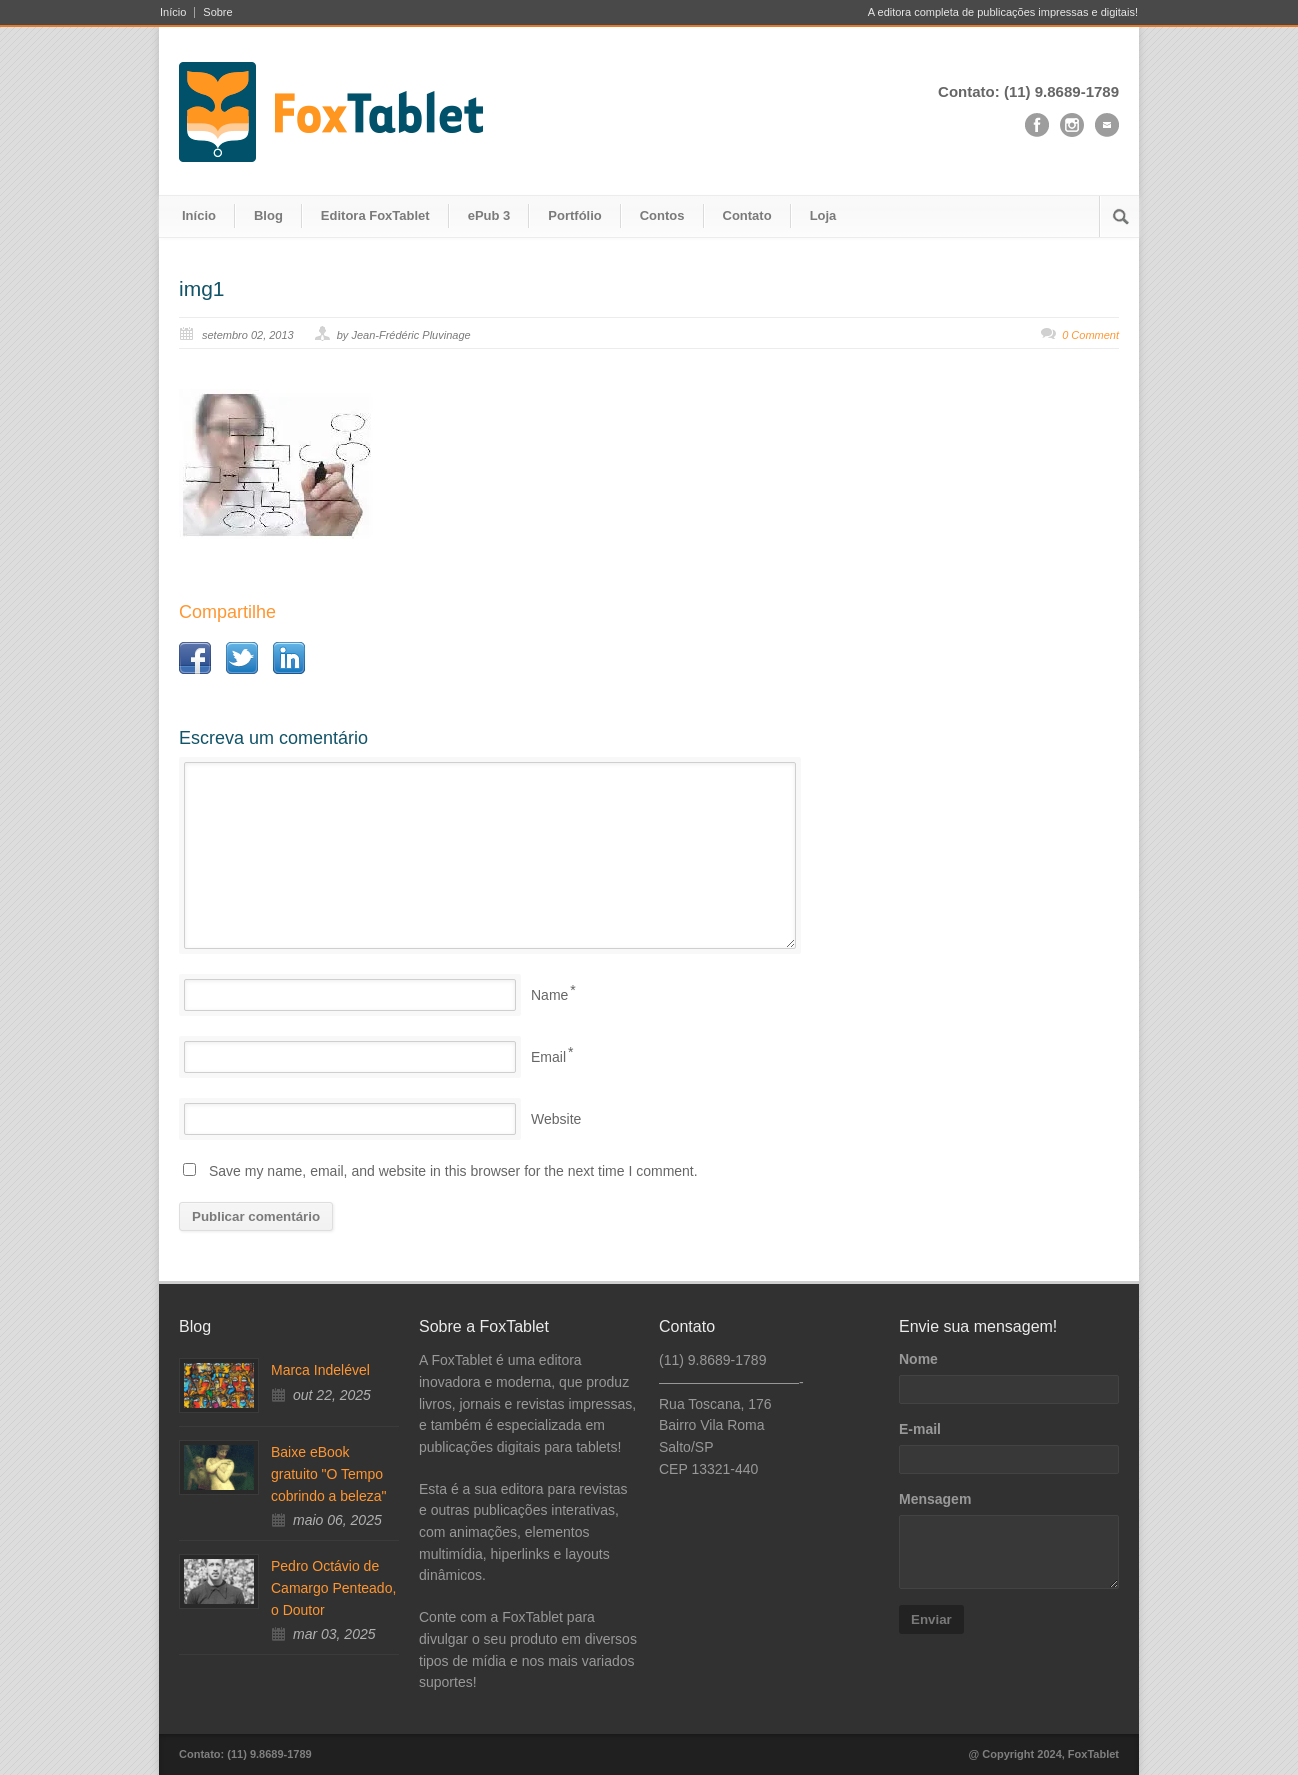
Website (556, 1119)
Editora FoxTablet (375, 215)
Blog (268, 215)
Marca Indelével (320, 1370)
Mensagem (935, 1499)
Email (548, 1057)
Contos (662, 215)
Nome (918, 1359)
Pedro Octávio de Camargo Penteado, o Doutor (333, 1587)
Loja (823, 215)
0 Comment (1090, 335)
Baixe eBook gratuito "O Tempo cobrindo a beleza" (329, 1473)
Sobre (217, 12)
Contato (747, 215)
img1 (202, 288)
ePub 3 (489, 215)
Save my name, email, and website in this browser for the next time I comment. (453, 1171)
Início (173, 12)
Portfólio (574, 215)
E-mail (920, 1429)
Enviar (931, 1619)
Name (549, 995)
